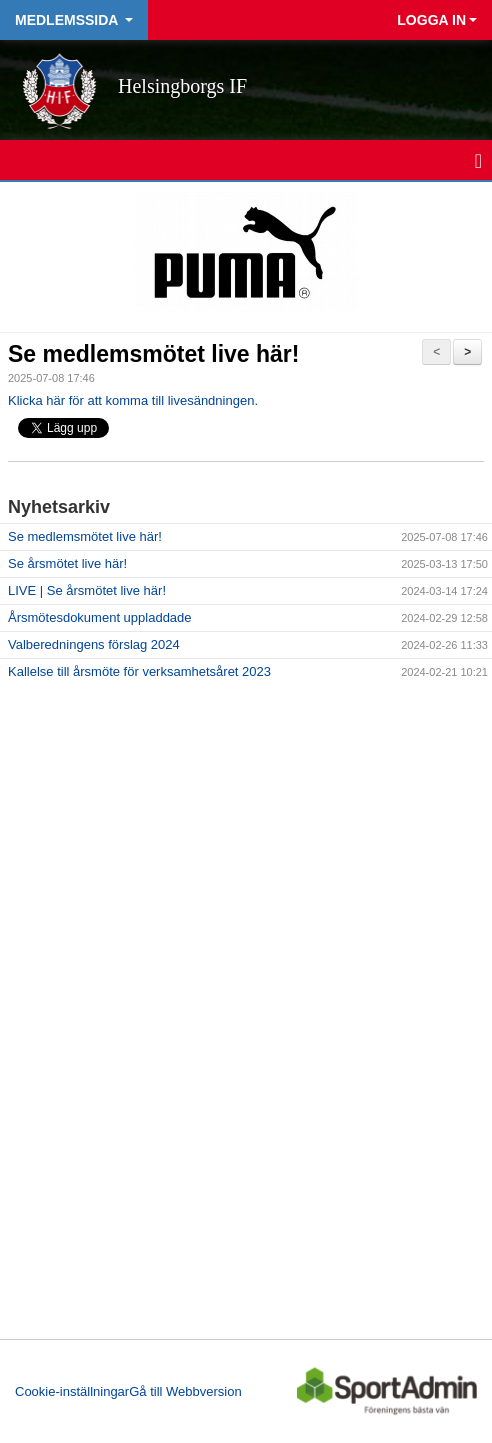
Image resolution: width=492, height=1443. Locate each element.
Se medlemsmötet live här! (153, 354)
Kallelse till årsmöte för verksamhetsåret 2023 (139, 671)
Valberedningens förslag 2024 (94, 644)
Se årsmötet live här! (67, 563)
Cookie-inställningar (72, 1391)
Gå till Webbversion (185, 1391)
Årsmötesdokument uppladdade (100, 617)
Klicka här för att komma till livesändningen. (133, 400)
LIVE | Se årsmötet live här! (87, 590)
